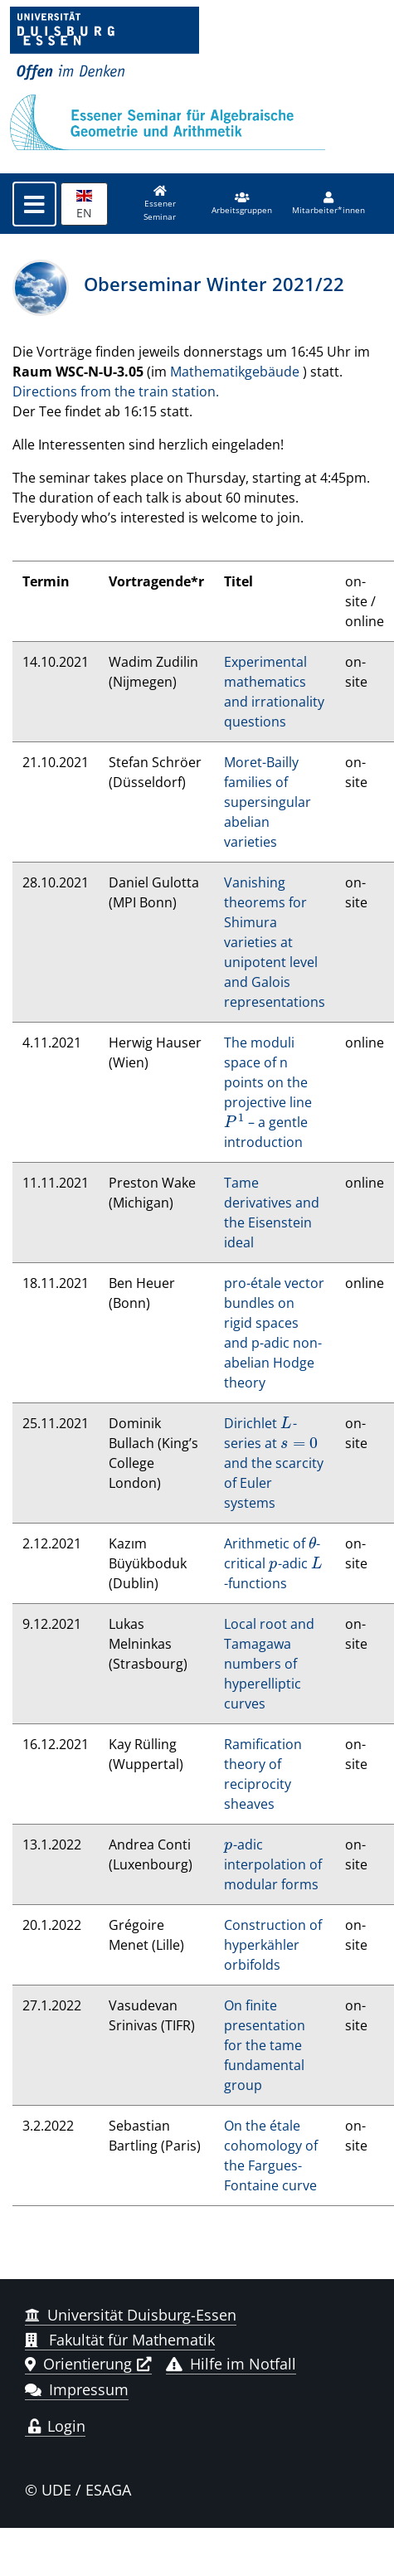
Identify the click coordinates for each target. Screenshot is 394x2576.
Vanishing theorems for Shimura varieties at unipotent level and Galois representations (274, 942)
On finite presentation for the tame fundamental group (264, 2045)
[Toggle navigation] (34, 204)
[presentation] (234, 1122)
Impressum (77, 2389)
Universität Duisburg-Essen (130, 2315)
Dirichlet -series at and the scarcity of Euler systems (273, 1463)
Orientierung (78, 2364)
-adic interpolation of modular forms (273, 1864)
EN (84, 205)
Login (55, 2426)
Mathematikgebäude (234, 371)
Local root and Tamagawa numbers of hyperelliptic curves (269, 1664)
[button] (242, 204)
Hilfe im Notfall (231, 2364)
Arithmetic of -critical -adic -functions (273, 1563)
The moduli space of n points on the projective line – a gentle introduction (268, 1092)
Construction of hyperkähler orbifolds (273, 1945)
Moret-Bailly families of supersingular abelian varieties (267, 802)
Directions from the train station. (115, 391)
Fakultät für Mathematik (120, 2340)
